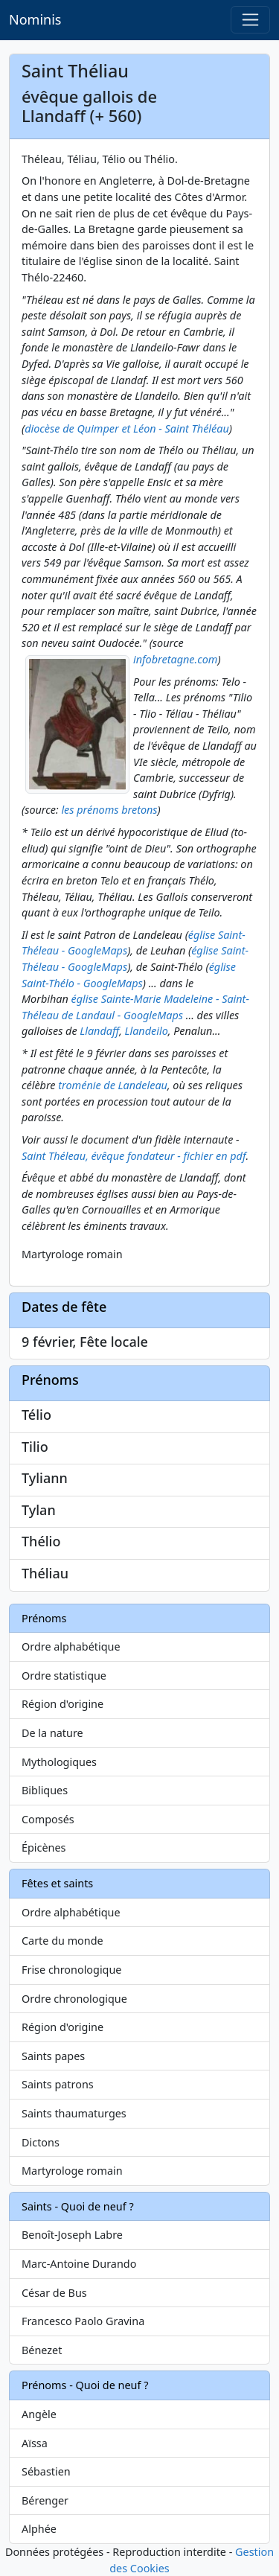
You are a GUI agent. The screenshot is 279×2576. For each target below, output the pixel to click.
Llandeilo (146, 1031)
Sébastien (46, 2471)
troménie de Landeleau (112, 1085)
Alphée (39, 2529)
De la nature (52, 1733)
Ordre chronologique (74, 1999)
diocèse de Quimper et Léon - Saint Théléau (127, 428)
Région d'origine (62, 1704)
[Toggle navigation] (250, 20)
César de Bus (54, 2293)
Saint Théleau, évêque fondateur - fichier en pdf (134, 1156)
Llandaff (99, 1031)
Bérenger (45, 2500)
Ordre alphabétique (71, 1646)
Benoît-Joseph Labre (72, 2235)
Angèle (39, 2414)
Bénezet (42, 2350)
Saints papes (53, 2056)
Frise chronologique (71, 1970)
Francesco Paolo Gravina (83, 2321)
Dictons (41, 2142)
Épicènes (44, 1847)
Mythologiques (59, 1762)
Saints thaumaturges (74, 2113)
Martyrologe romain (72, 2171)
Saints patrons (58, 2084)
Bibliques (45, 1790)
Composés (48, 1819)
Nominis (35, 19)
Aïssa (35, 2443)
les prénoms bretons (109, 810)
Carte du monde (62, 1940)
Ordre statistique (64, 1675)
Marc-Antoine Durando (79, 2264)
